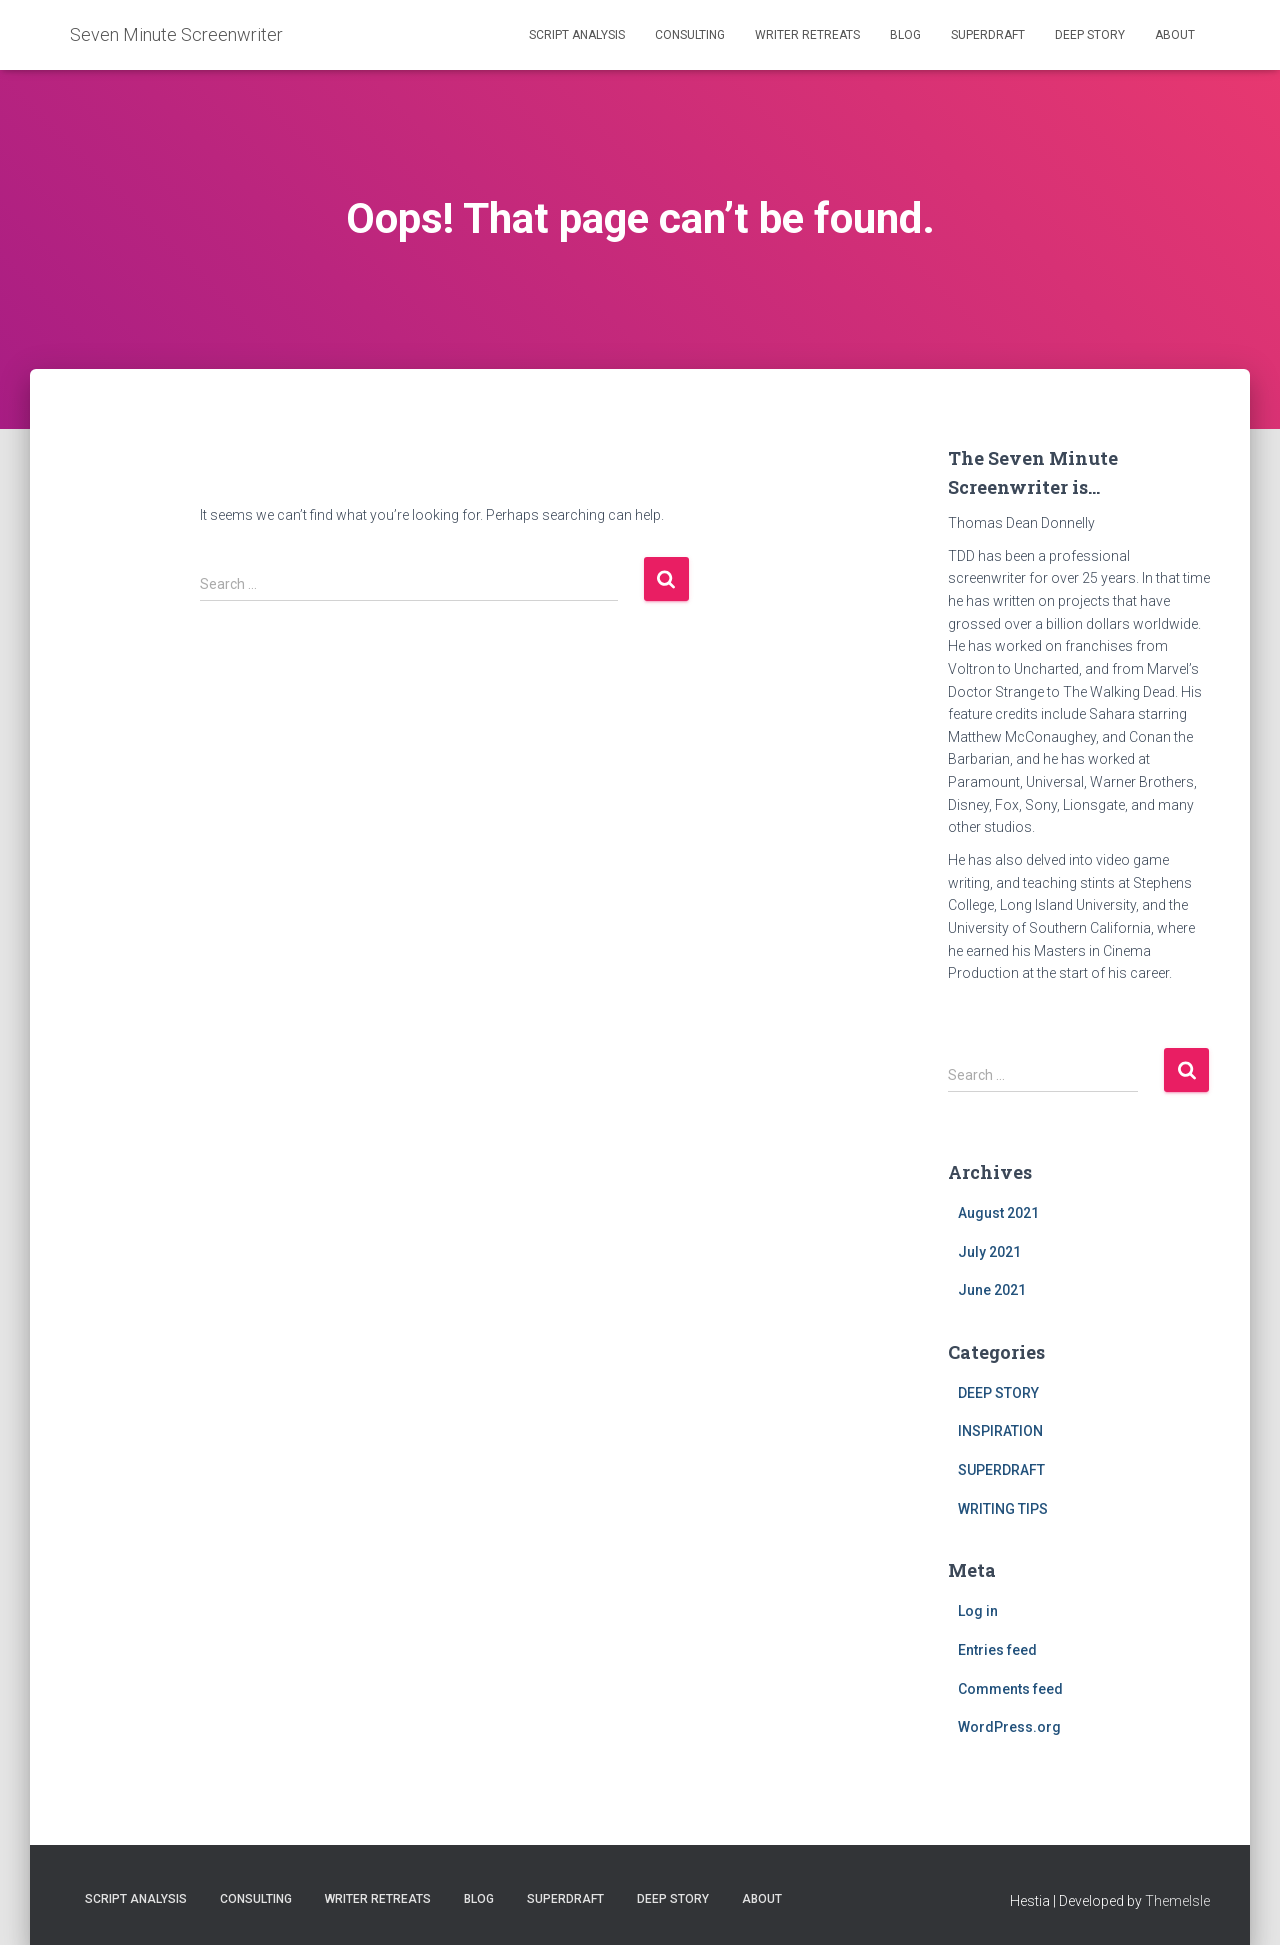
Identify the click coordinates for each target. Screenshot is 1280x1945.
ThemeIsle (1177, 1901)
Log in (978, 1611)
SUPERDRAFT (988, 35)
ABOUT (1175, 35)
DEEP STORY (1090, 35)
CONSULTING (690, 35)
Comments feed (1010, 1689)
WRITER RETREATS (807, 35)
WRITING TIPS (1003, 1509)
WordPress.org (1009, 1727)
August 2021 (998, 1213)
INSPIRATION (1000, 1431)
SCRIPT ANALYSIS (577, 35)
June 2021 (992, 1290)
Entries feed (997, 1650)
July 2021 (989, 1252)
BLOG (905, 35)
